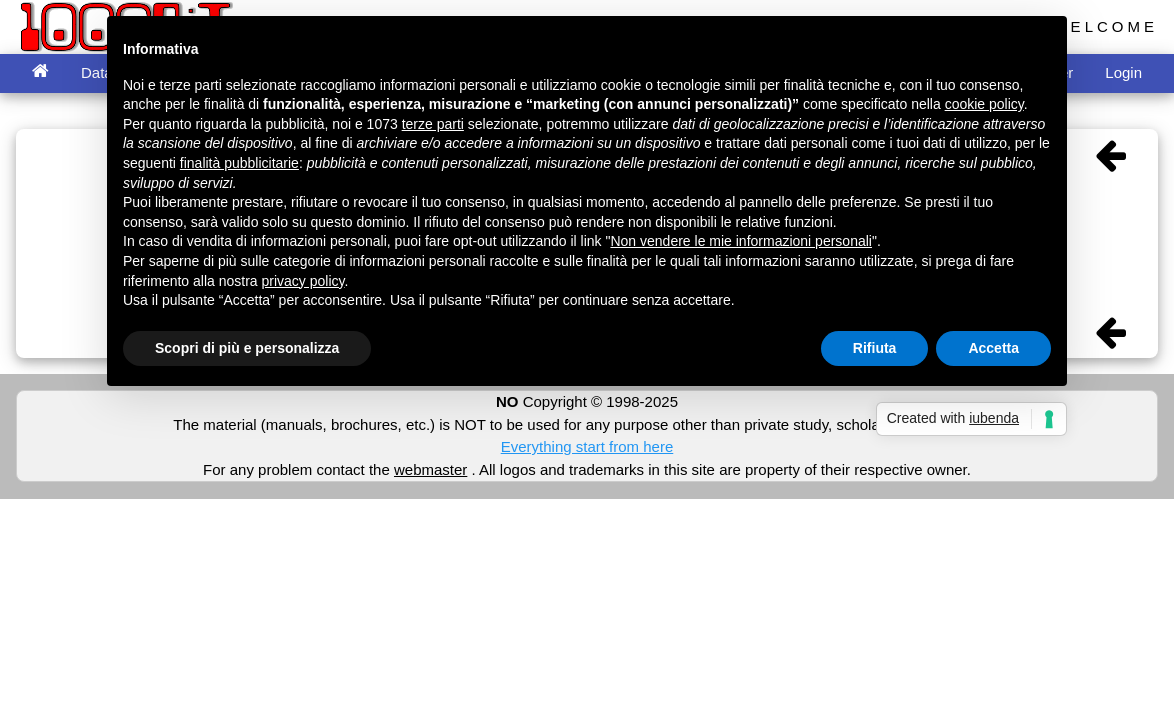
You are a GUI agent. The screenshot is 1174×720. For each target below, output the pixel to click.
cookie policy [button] (984, 104)
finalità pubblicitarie (239, 163)
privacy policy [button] (303, 281)
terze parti (433, 124)
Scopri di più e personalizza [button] (247, 348)
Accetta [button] (993, 348)
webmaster (430, 469)
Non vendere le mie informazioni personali (740, 241)
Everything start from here (587, 446)
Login (1123, 72)
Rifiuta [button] (875, 348)
